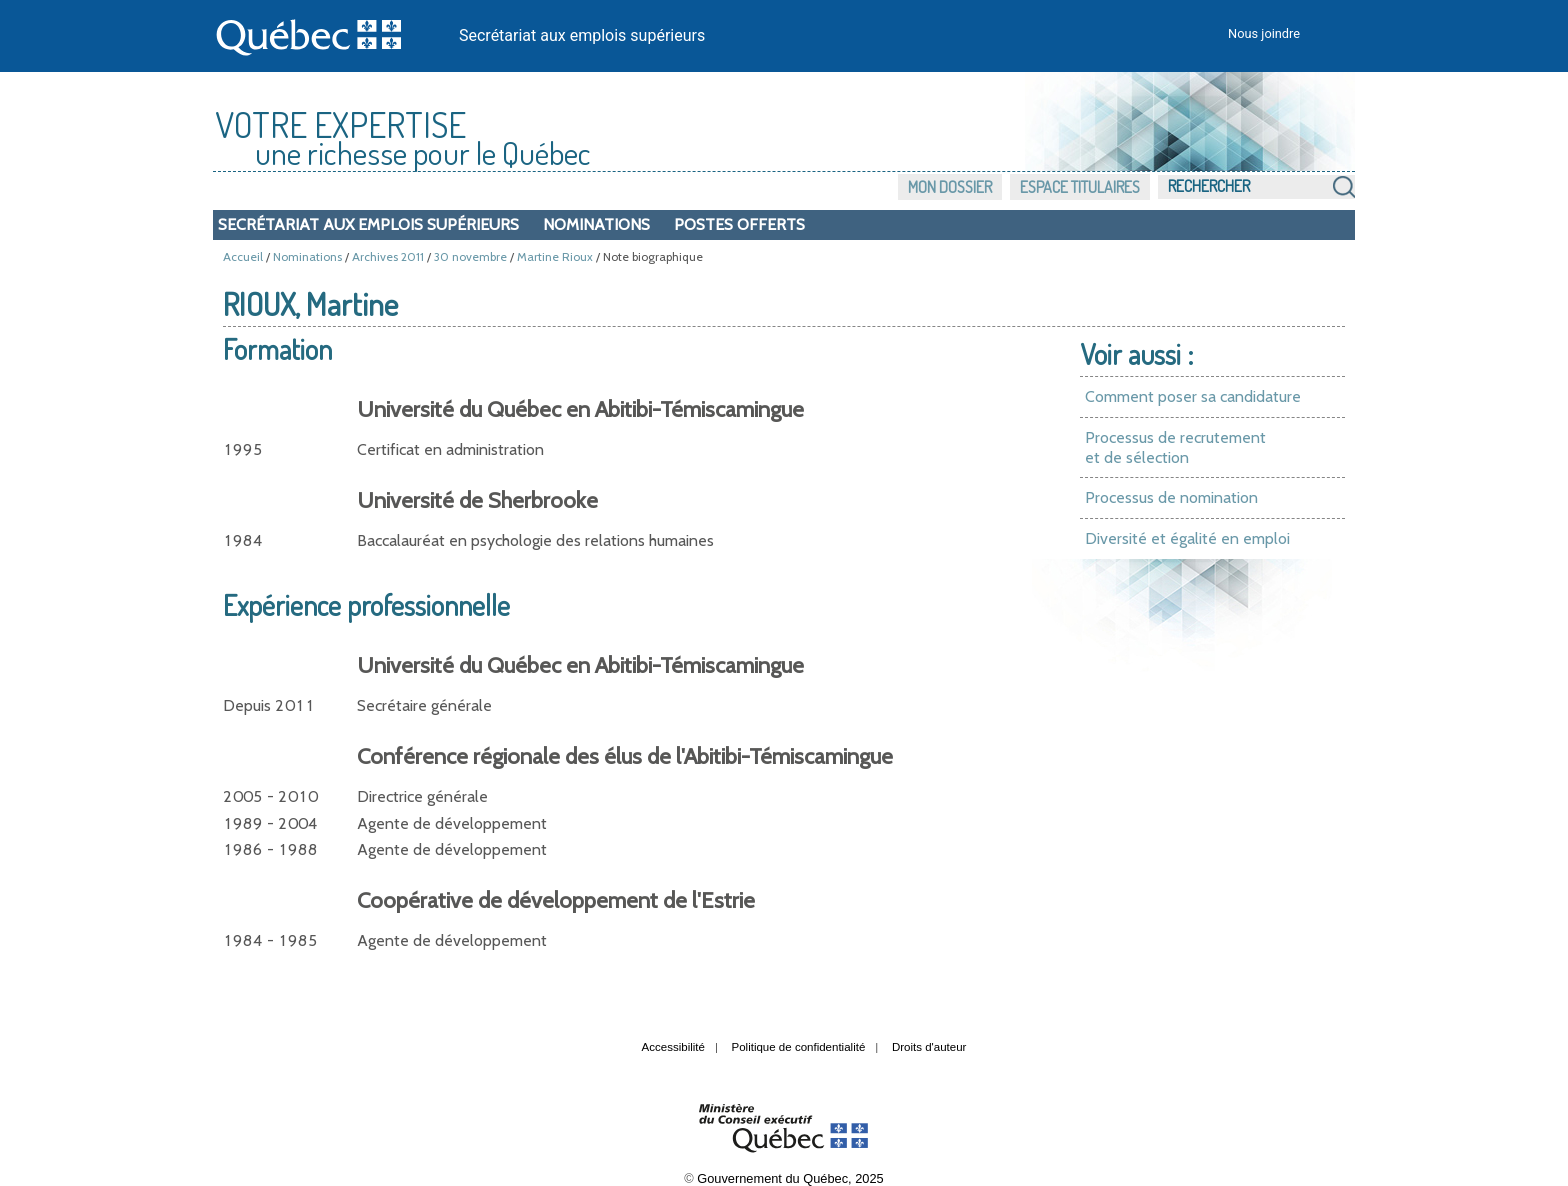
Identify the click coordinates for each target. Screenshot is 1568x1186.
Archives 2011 (388, 256)
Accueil (243, 256)
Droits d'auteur (929, 1047)
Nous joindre (1264, 33)
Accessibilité (673, 1047)
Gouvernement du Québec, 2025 (790, 1178)
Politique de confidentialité (799, 1047)
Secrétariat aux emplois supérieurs (582, 35)
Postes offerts (739, 224)
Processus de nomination (1171, 497)
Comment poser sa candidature (1193, 396)
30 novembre (470, 256)
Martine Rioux (555, 256)
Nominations (596, 224)
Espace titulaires (1080, 187)
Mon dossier (950, 187)
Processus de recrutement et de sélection (1175, 447)
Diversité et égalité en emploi (1187, 538)
